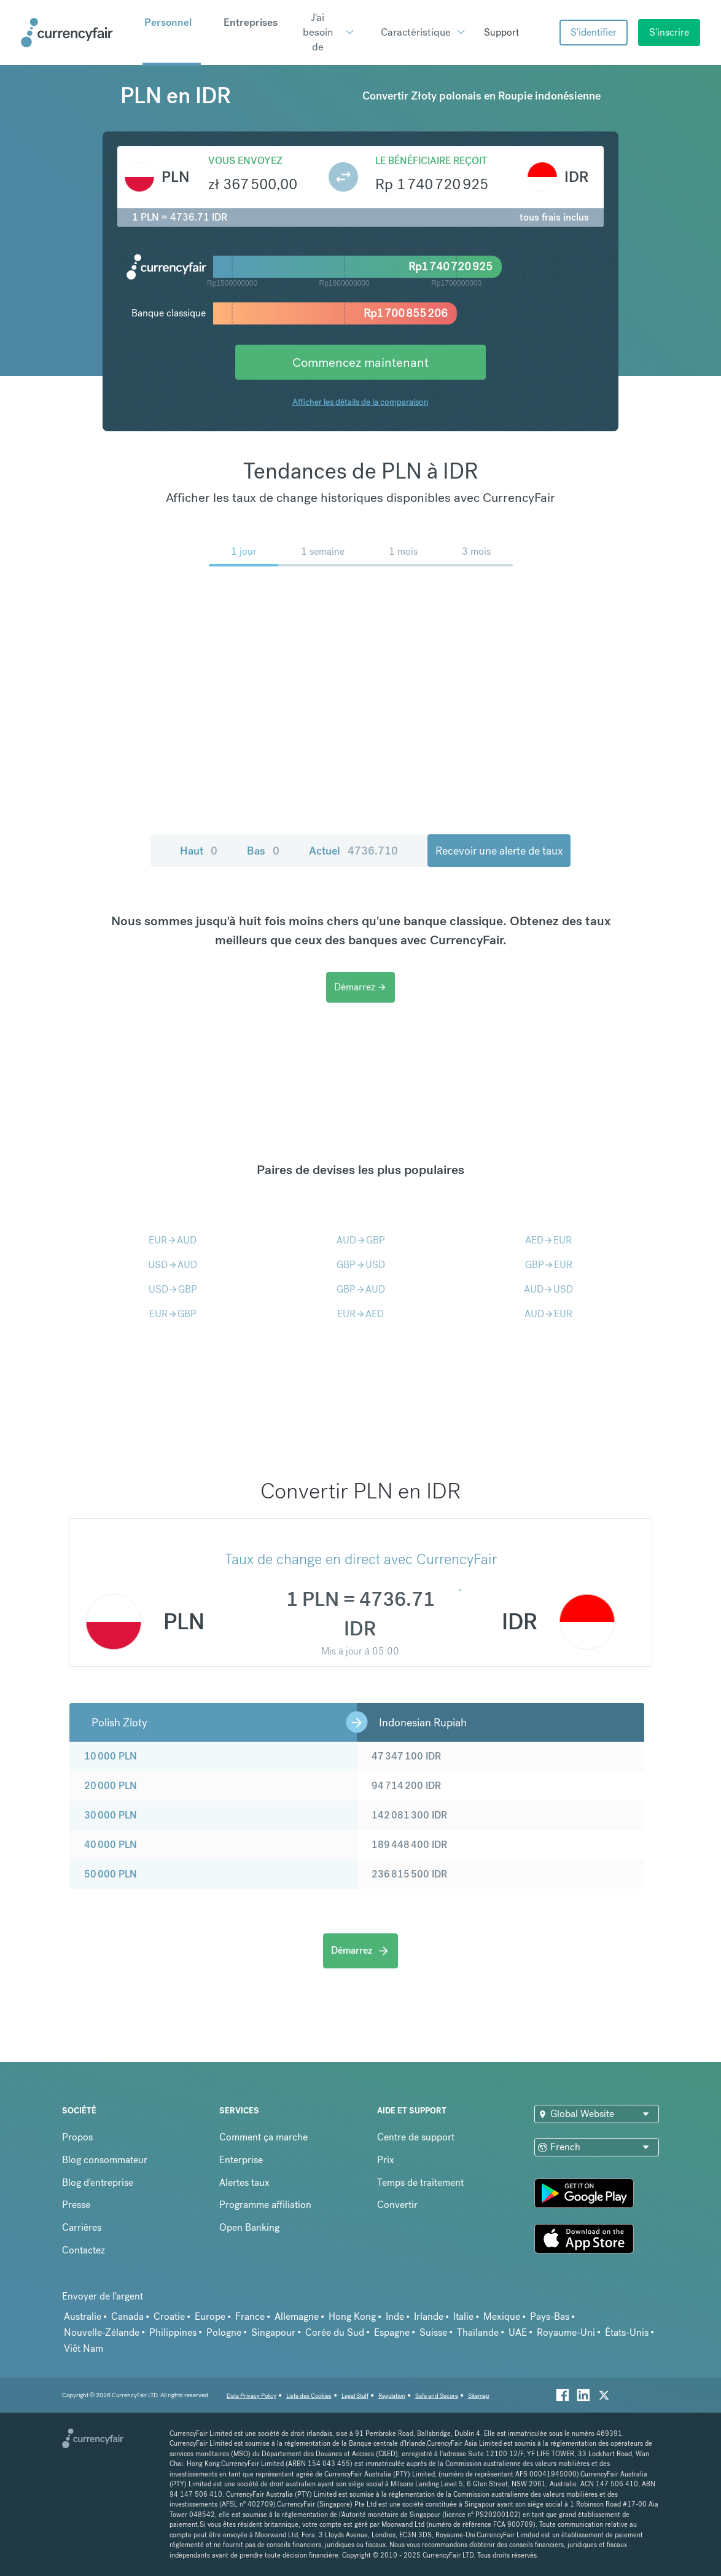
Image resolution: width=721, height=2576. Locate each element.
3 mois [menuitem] (476, 551)
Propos (77, 2137)
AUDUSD (548, 1289)
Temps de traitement (420, 2182)
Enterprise (241, 2159)
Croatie (169, 2316)
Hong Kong (352, 2316)
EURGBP (173, 1313)
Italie (463, 2316)
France (250, 2316)
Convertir (397, 2204)
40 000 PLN (110, 1844)
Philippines (173, 2332)
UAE (518, 2332)
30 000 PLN (110, 1815)
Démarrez (360, 987)
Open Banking (249, 2227)
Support (501, 32)
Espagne (392, 2332)
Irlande (428, 2316)
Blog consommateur (104, 2159)
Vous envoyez (245, 160)
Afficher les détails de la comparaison (360, 401)
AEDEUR (548, 1240)
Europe (210, 2316)
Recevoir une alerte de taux (499, 851)
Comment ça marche (263, 2137)
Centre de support (415, 2137)
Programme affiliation (265, 2204)
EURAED (360, 1313)
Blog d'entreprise (97, 2182)
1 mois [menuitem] (403, 551)
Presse (76, 2204)
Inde (395, 2316)
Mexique (501, 2316)
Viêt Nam (83, 2348)
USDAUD (172, 1264)
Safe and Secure (436, 2396)
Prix (385, 2159)
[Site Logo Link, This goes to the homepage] (77, 32)
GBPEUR (548, 1264)
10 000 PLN (110, 1756)
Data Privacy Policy (251, 2396)
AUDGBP (361, 1240)
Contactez (83, 2250)
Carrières (81, 2227)
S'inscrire (669, 32)
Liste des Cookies (309, 2396)
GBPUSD (361, 1264)
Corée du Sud (334, 2332)
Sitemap (478, 2396)
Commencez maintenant (360, 362)
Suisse (433, 2332)
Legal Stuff (354, 2396)
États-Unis (627, 2332)
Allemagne (297, 2316)
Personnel (168, 22)
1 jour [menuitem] (244, 551)
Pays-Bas (549, 2316)
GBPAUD (361, 1289)
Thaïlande (478, 2332)
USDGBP (173, 1289)
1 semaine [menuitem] (323, 551)
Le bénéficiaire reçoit (431, 160)
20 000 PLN (110, 1785)
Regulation (391, 2396)
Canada (127, 2316)
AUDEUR (548, 1313)
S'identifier (594, 32)
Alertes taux (244, 2182)
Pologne (223, 2332)
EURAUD (173, 1240)
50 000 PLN (110, 1874)
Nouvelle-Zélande (101, 2332)
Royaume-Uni (566, 2332)
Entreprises (251, 22)
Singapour (273, 2332)
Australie (82, 2316)
